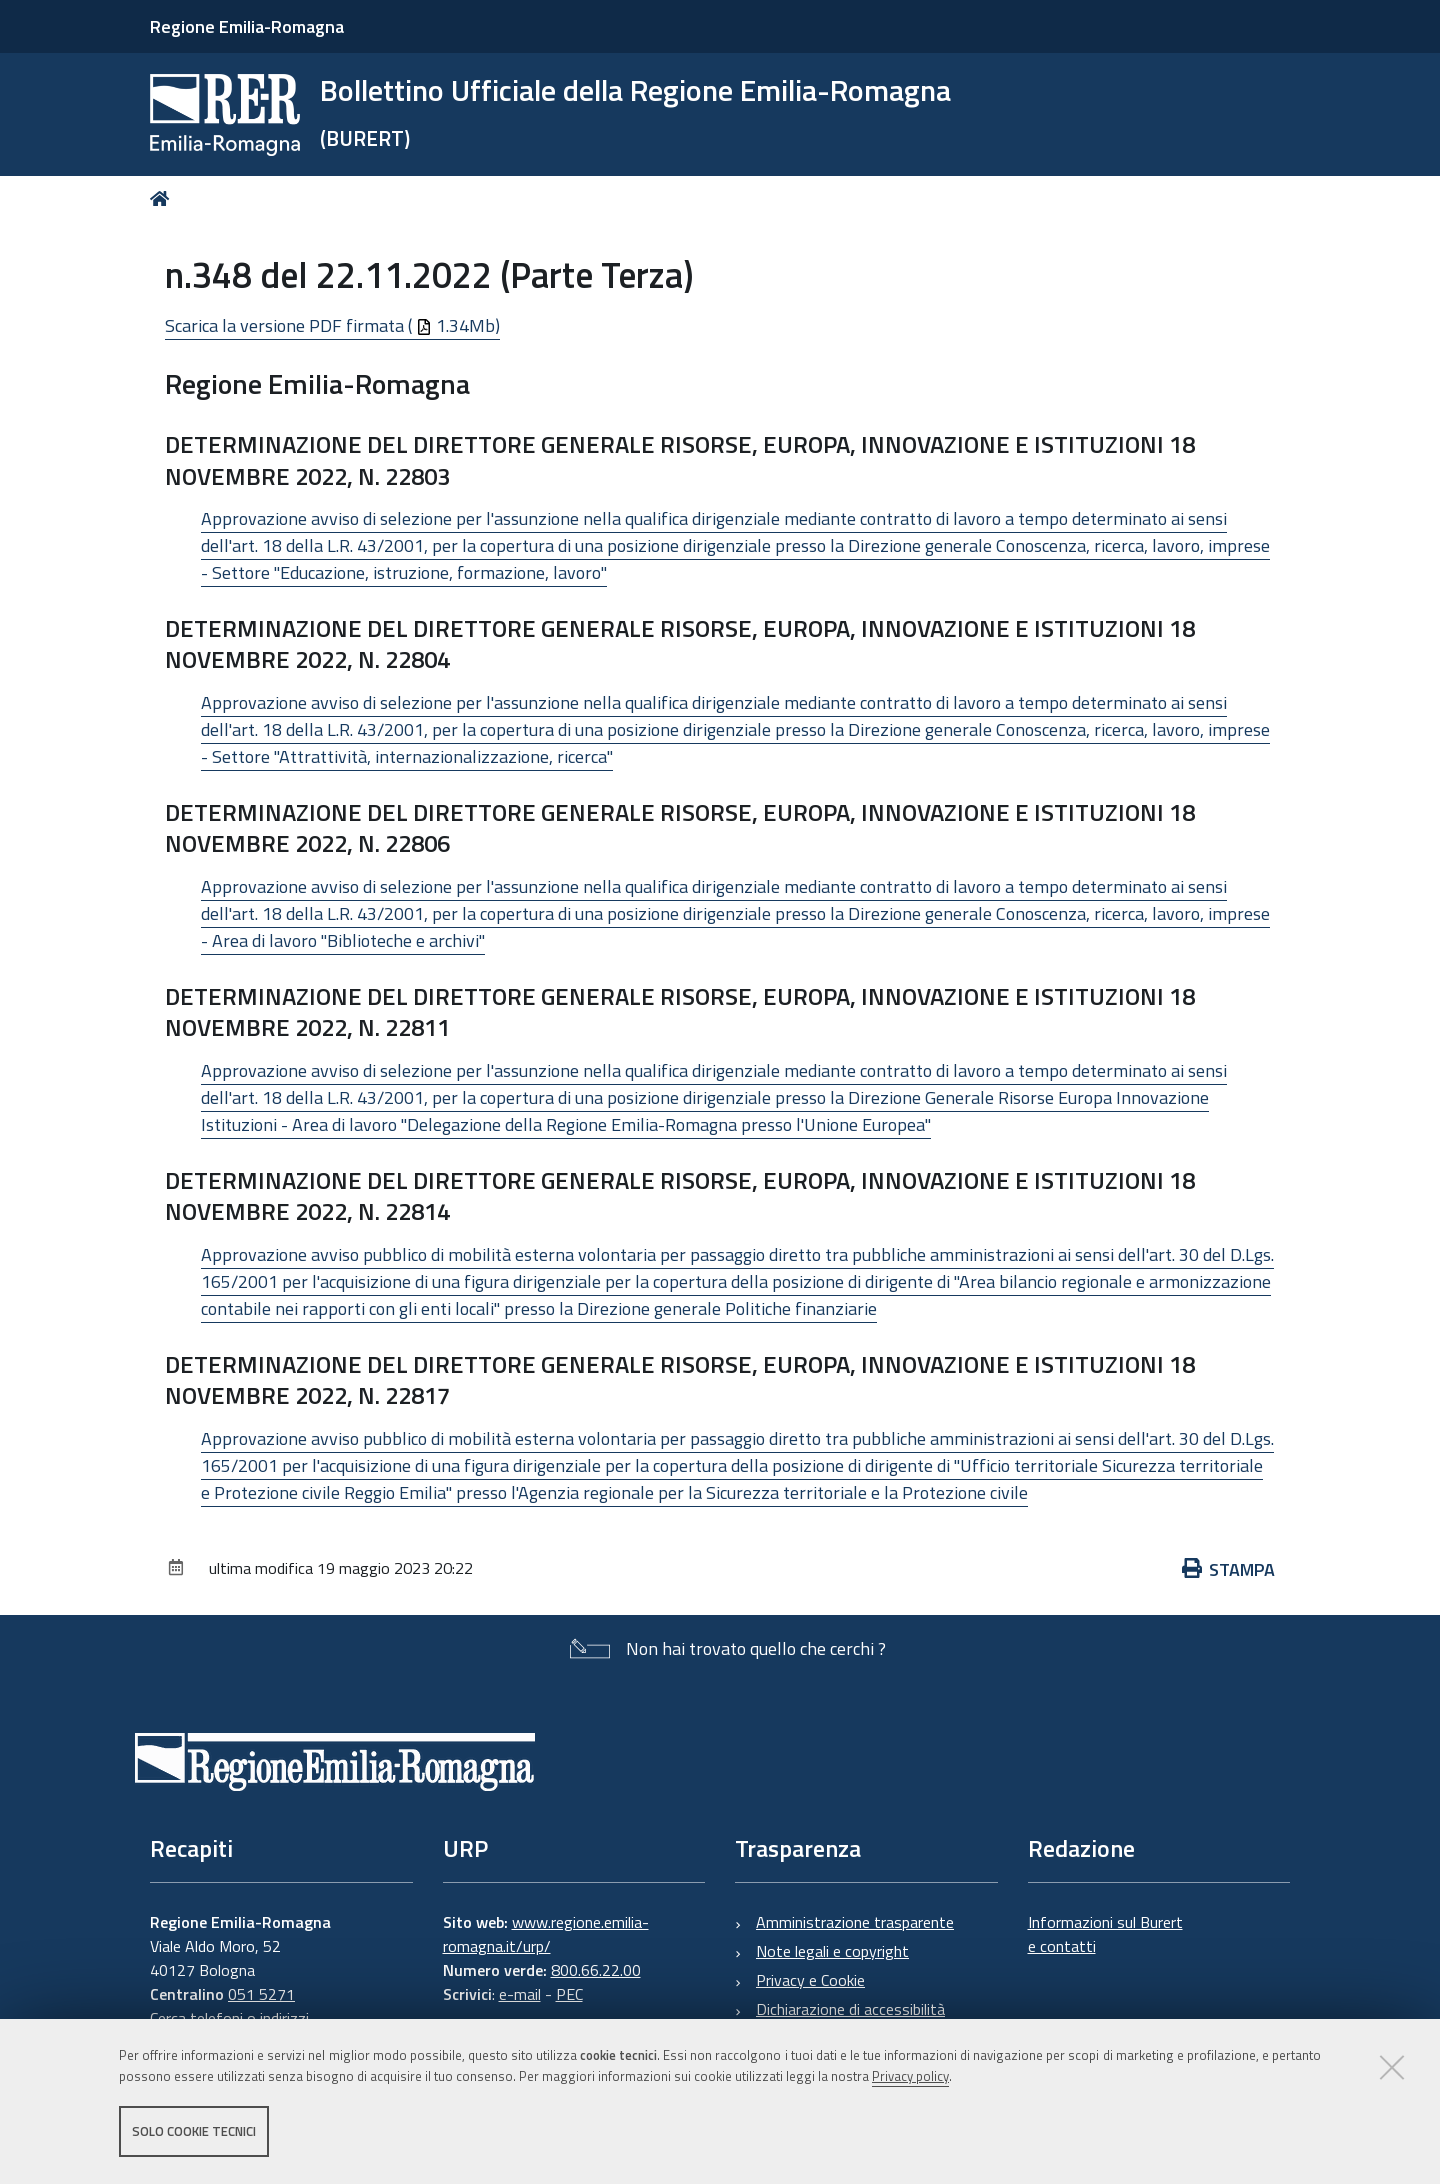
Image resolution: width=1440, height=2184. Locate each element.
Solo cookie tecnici (194, 2132)
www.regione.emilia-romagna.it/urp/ (546, 1934)
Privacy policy (910, 2077)
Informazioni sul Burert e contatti (1105, 1934)
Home (163, 198)
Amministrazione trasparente (855, 1922)
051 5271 (261, 1994)
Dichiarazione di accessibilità (850, 2009)
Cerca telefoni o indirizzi (229, 2018)
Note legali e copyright (832, 1951)
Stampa (1229, 1569)
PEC (569, 1994)
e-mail (520, 1994)
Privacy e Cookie (810, 1980)
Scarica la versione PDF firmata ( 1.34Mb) (332, 325)
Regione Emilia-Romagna (247, 26)
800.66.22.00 (596, 1970)
